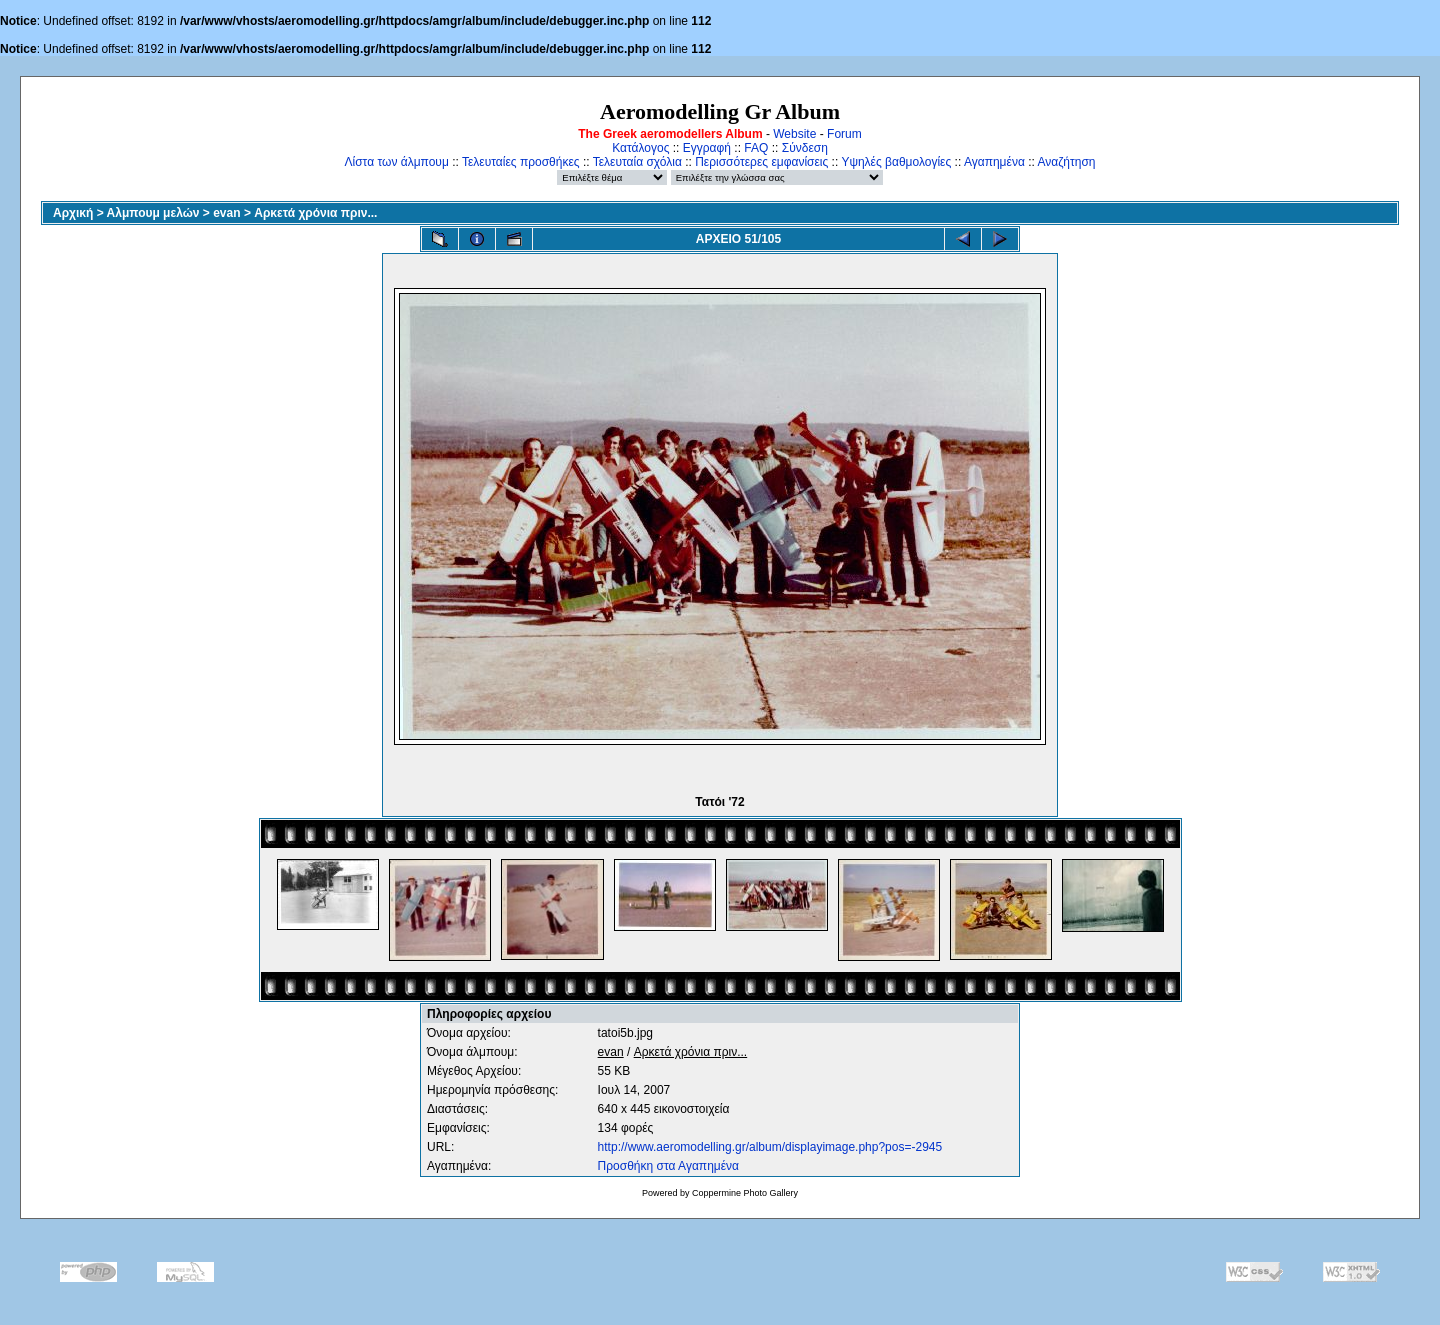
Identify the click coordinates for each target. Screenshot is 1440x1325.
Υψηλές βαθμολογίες (896, 162)
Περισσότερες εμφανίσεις (761, 162)
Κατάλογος (640, 148)
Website (794, 134)
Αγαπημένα (994, 162)
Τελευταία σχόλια (637, 162)
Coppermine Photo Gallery (745, 1193)
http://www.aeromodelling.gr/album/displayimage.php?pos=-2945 (770, 1147)
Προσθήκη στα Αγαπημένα (668, 1166)
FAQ (756, 148)
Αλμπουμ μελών (153, 213)
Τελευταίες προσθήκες (521, 162)
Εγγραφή (707, 148)
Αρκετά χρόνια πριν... (315, 213)
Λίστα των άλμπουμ (397, 162)
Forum (844, 134)
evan (226, 213)
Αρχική (73, 213)
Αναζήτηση (1067, 162)
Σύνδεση (805, 148)
